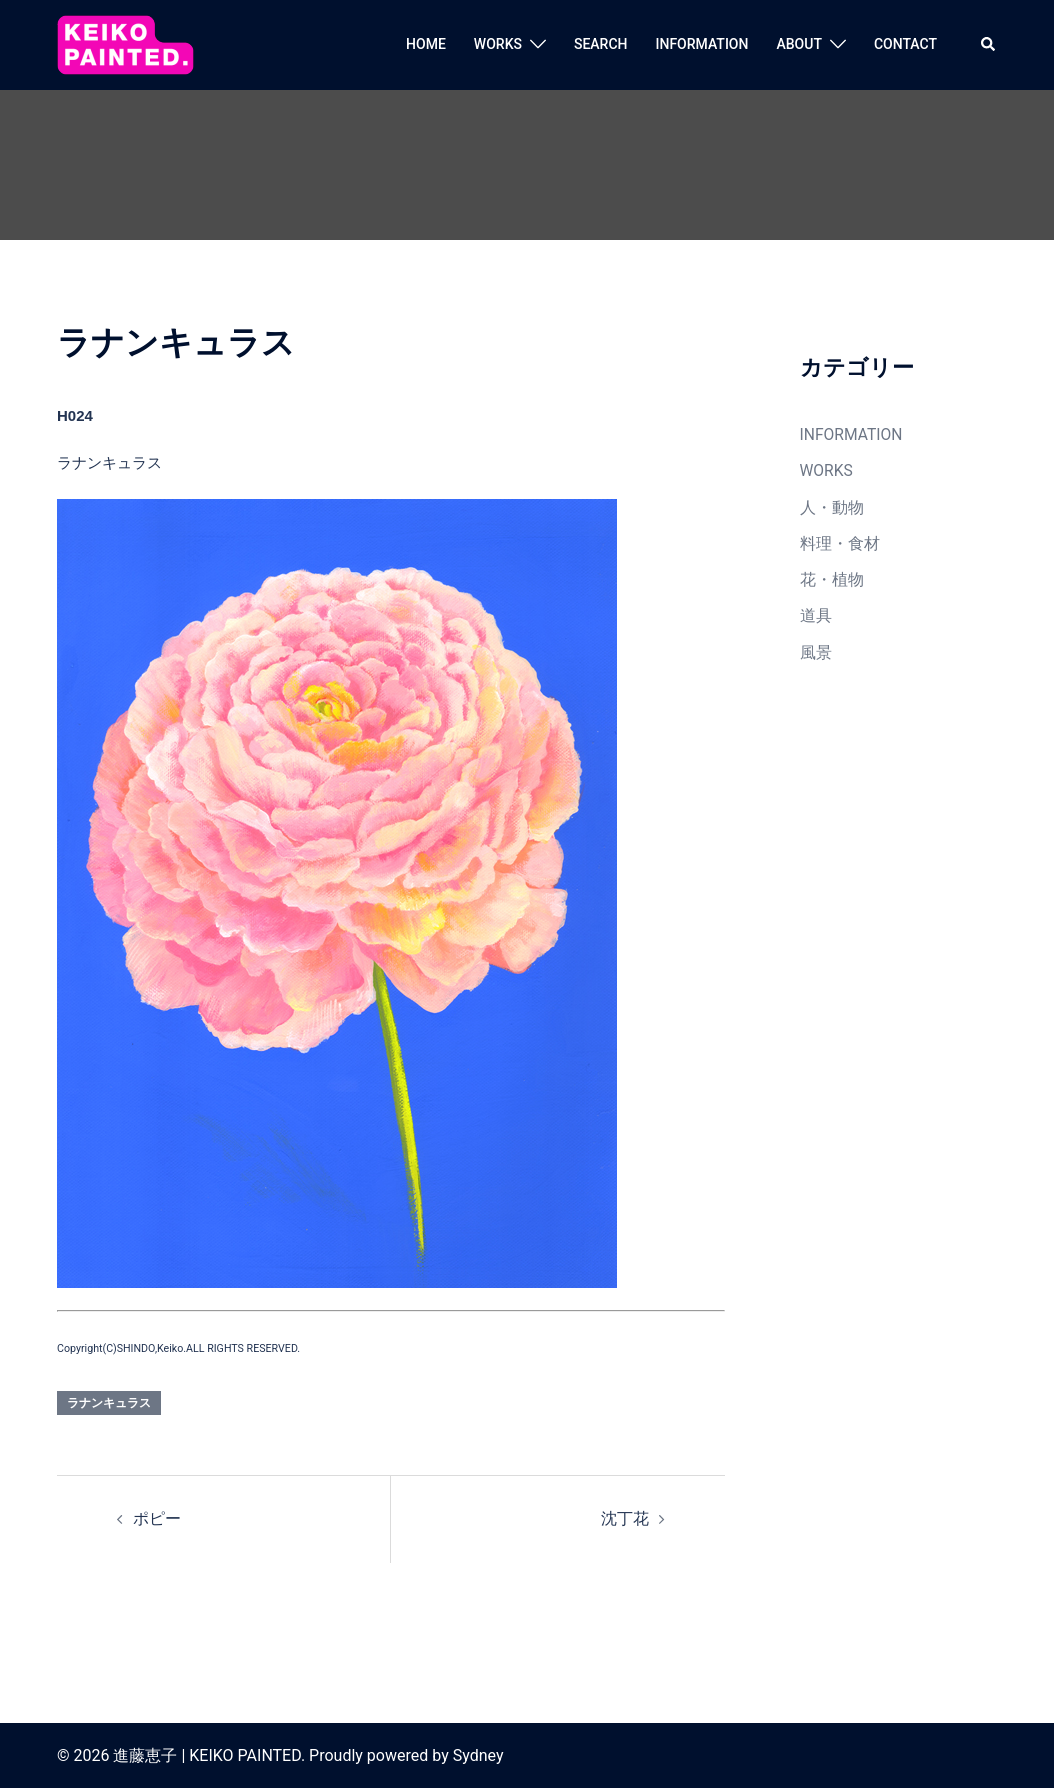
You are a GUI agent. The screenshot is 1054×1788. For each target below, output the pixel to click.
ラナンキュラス (109, 1403)
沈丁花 (626, 1518)
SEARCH (601, 44)
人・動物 (830, 504)
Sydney (478, 1754)
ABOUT (798, 44)
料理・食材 (837, 540)
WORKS (498, 44)
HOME (426, 44)
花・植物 (830, 575)
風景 (815, 645)
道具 (815, 610)
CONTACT (905, 44)
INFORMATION (702, 44)
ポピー (155, 1518)
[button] (989, 45)
